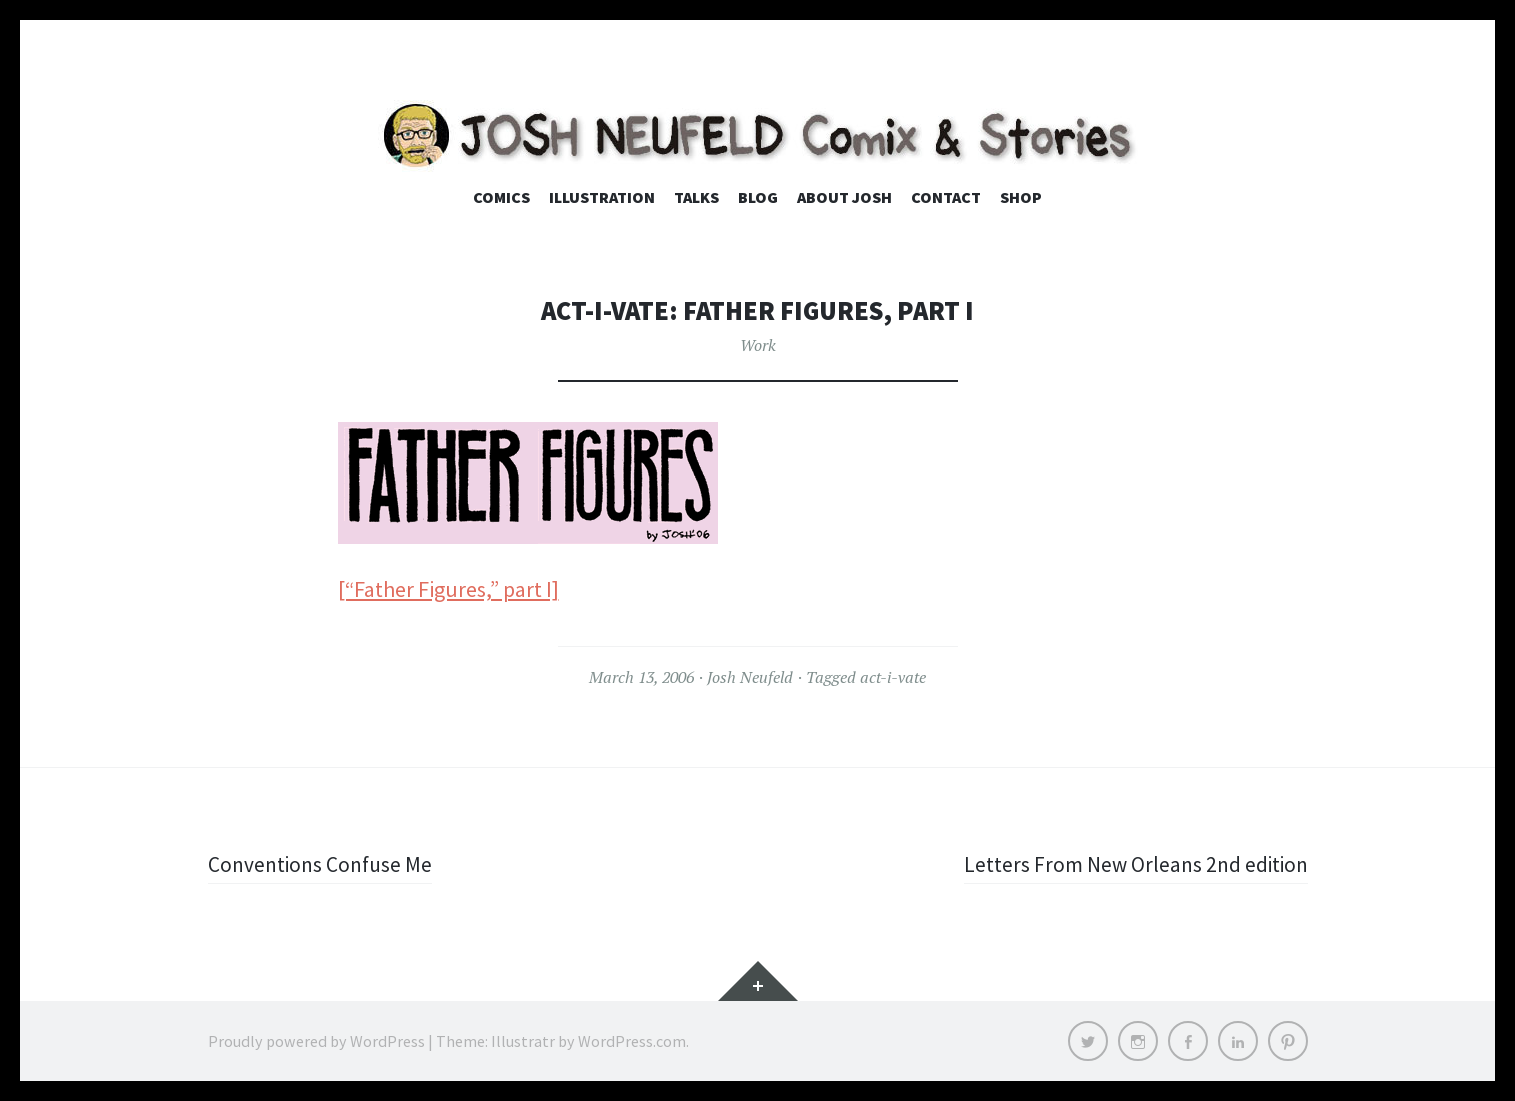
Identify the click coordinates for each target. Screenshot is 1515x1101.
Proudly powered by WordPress (316, 1041)
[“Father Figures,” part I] (448, 589)
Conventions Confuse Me (323, 864)
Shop (1021, 197)
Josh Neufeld (750, 677)
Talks (696, 197)
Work (758, 345)
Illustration (602, 197)
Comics (501, 197)
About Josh (844, 197)
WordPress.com (632, 1041)
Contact (946, 197)
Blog (758, 197)
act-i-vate (893, 677)
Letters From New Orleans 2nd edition (1133, 864)
